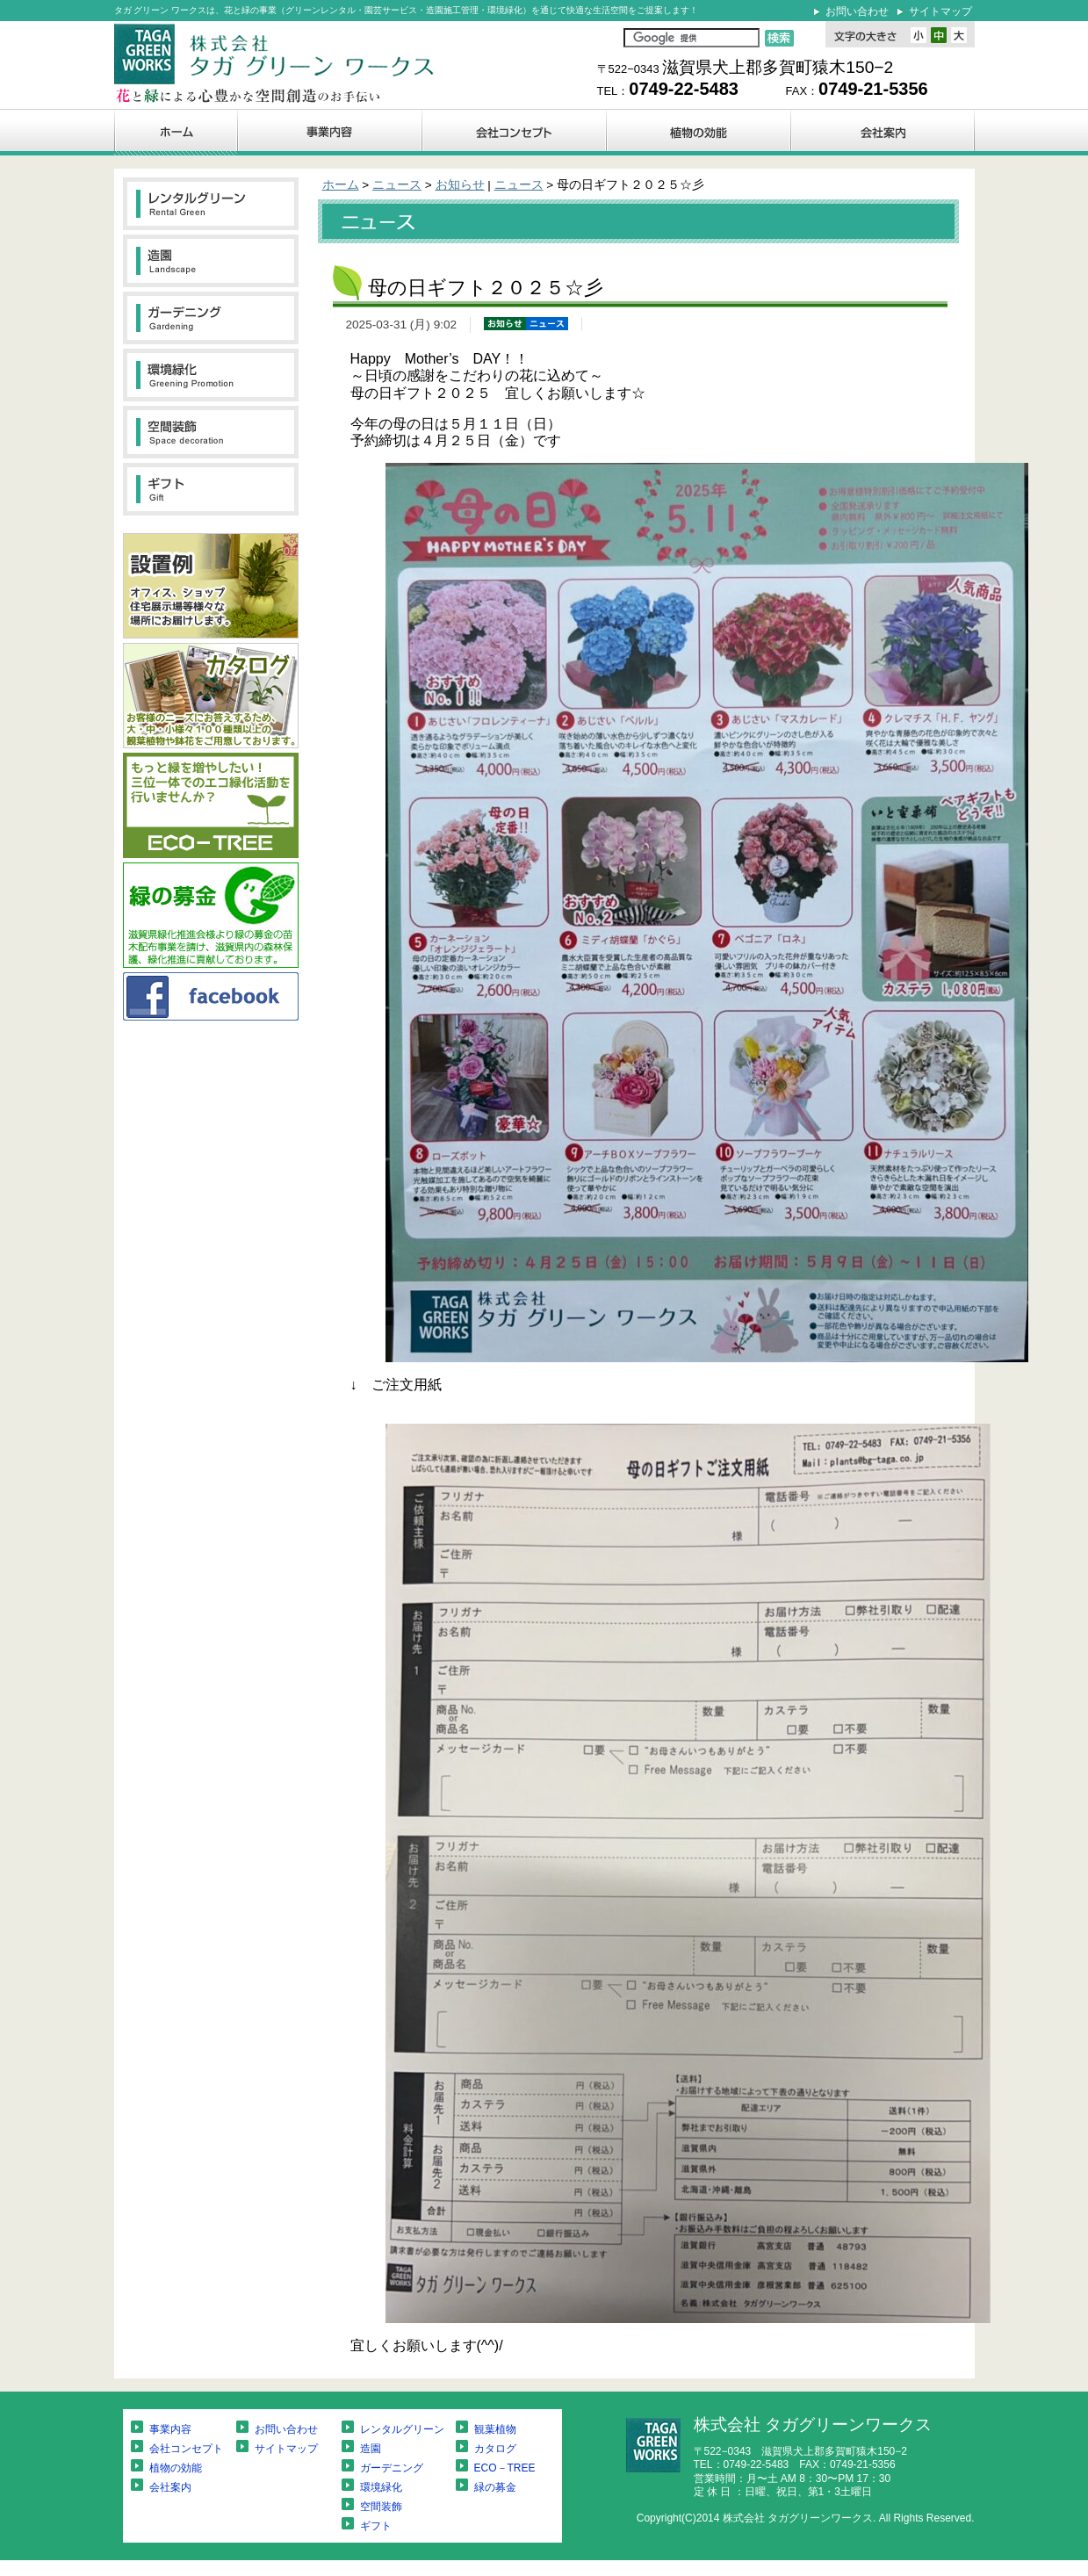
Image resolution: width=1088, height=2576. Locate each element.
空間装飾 (381, 2506)
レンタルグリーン (402, 2429)
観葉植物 (495, 2429)
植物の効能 (175, 2468)
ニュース (397, 184)
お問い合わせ (857, 11)
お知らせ (460, 184)
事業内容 (170, 2429)
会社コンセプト (186, 2449)
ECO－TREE (505, 2468)
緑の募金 (495, 2487)
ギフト (376, 2526)
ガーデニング (391, 2468)
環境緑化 (381, 2487)
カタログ (495, 2449)
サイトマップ (940, 11)
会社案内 (170, 2487)
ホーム (340, 184)
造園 (370, 2449)
